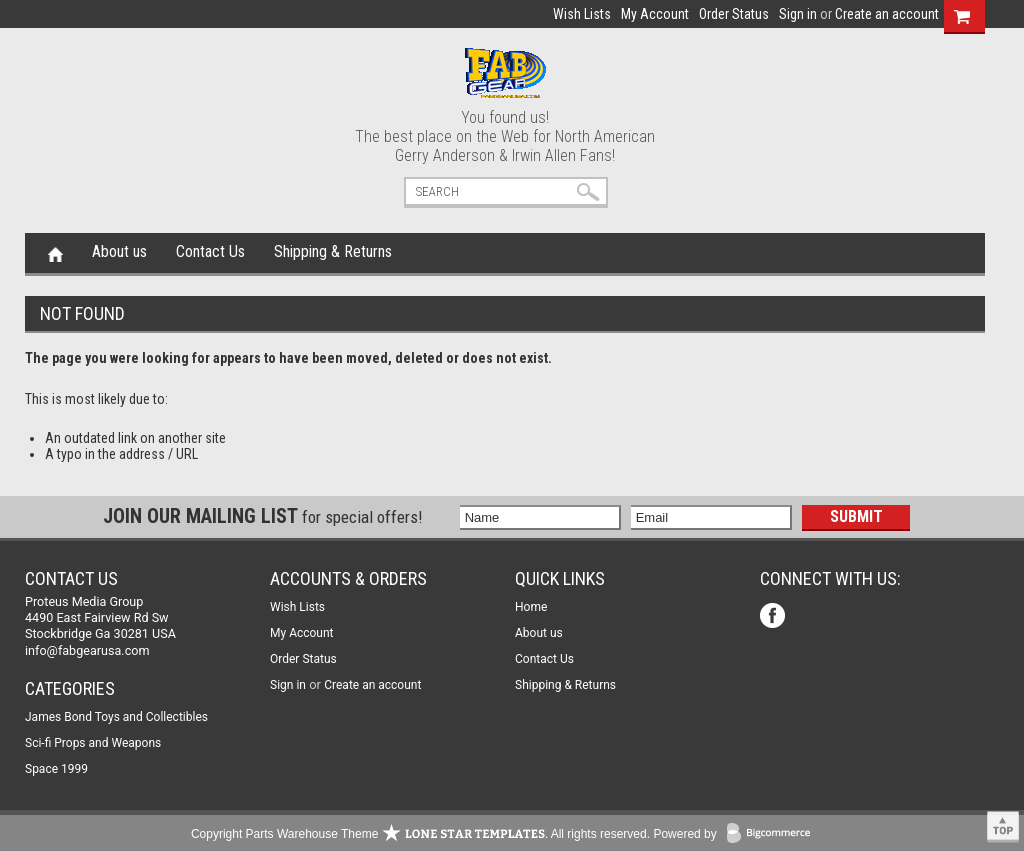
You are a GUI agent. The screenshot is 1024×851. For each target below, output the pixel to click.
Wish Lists (582, 14)
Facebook (774, 617)
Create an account (887, 14)
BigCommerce (773, 834)
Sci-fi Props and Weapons (93, 743)
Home (55, 253)
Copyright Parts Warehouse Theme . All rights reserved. (420, 834)
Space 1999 (56, 769)
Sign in (798, 14)
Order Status (734, 14)
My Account (655, 14)
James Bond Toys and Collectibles (116, 717)
